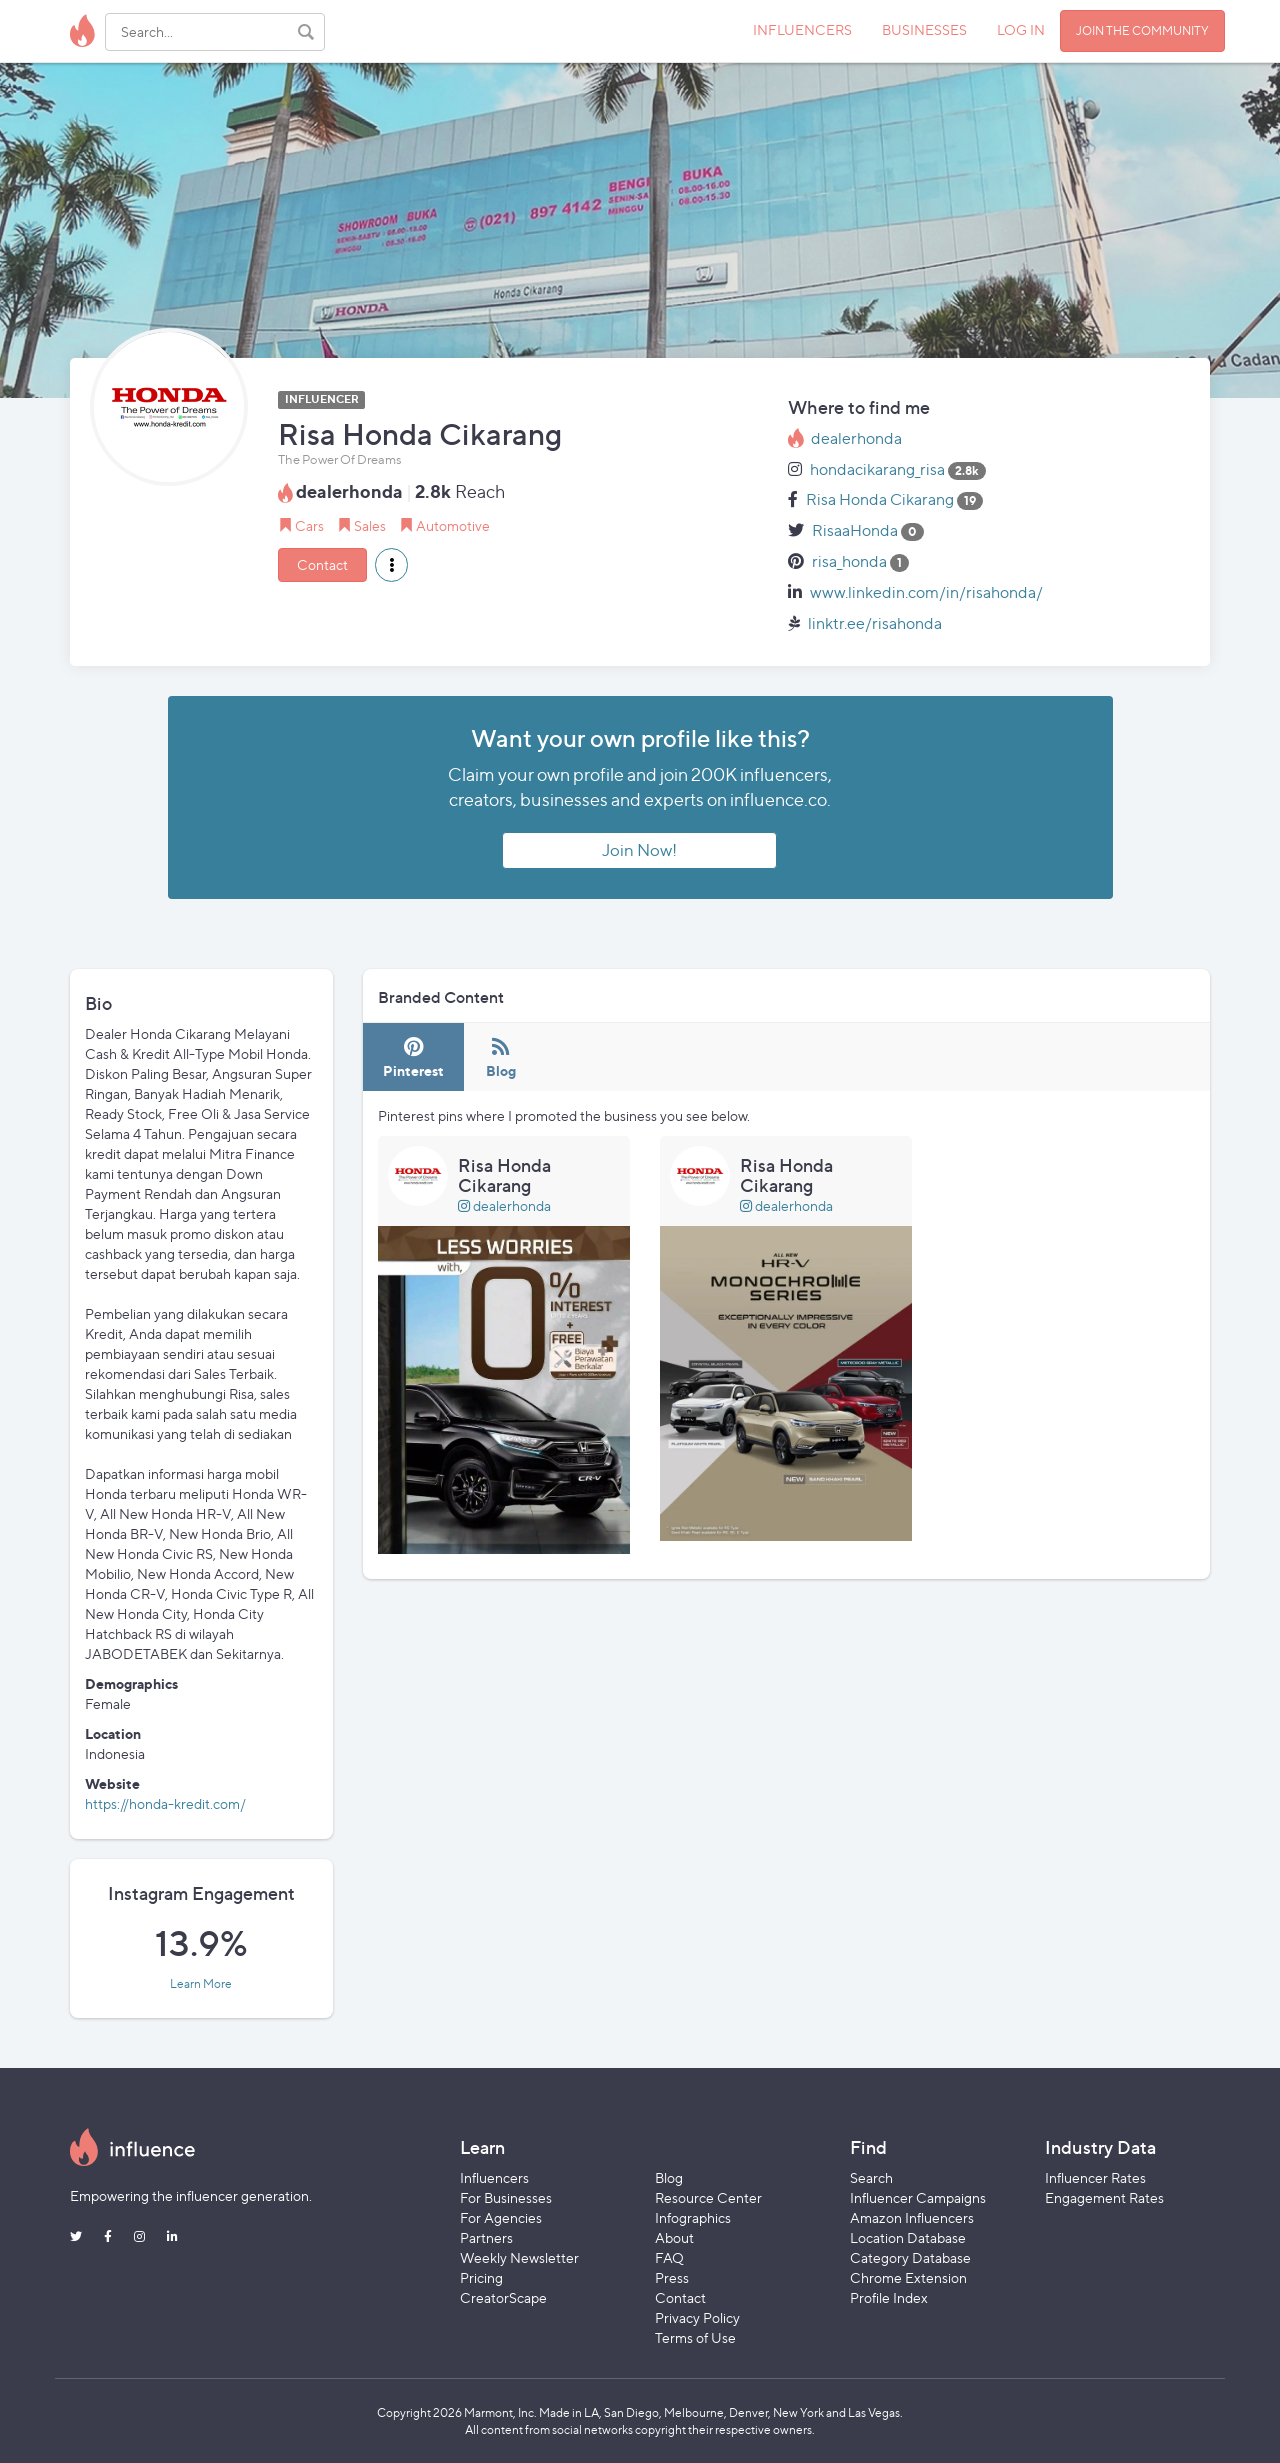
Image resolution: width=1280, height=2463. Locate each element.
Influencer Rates (1095, 2177)
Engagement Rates (1104, 2197)
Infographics (693, 2217)
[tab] (413, 1057)
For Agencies (501, 2217)
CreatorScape (503, 2297)
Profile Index (889, 2297)
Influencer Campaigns (918, 2197)
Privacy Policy (697, 2317)
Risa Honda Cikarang (880, 499)
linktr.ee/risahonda (875, 623)
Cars (309, 525)
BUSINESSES (924, 29)
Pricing (481, 2277)
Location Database (908, 2237)
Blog (669, 2177)
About (674, 2237)
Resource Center (708, 2197)
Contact (322, 564)
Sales (370, 525)
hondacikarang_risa (877, 469)
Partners (486, 2237)
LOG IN (1021, 29)
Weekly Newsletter (519, 2257)
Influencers (494, 2177)
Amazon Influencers (912, 2217)
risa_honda (849, 561)
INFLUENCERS (802, 29)
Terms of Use (695, 2337)
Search (871, 2177)
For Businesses (506, 2197)
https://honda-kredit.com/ (165, 1803)
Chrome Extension (908, 2277)
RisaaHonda (855, 530)
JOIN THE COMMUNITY (1142, 30)
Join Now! (639, 850)
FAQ (669, 2257)
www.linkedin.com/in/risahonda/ (926, 592)
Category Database (910, 2257)
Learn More (201, 1984)
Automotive (453, 525)
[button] (391, 565)
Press (672, 2277)
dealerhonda (856, 438)
